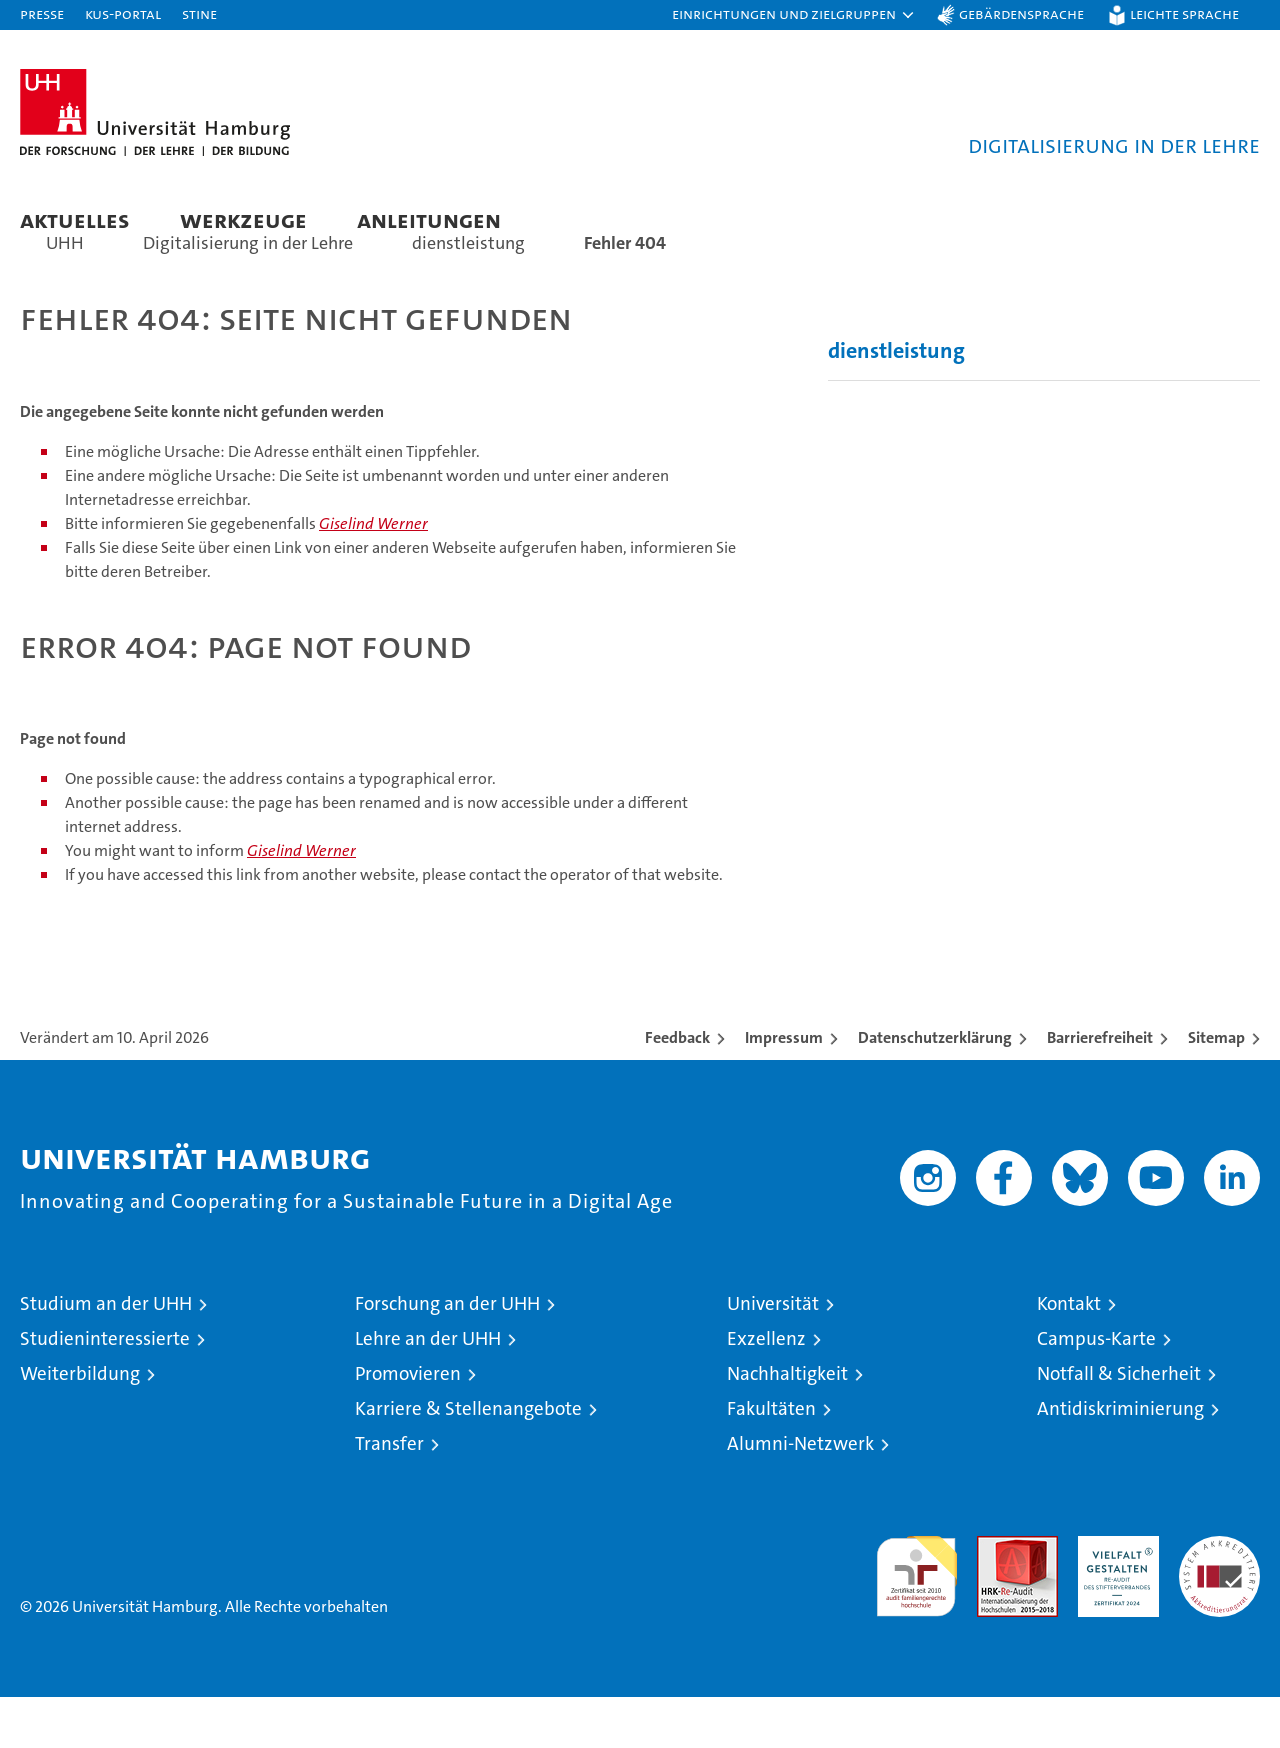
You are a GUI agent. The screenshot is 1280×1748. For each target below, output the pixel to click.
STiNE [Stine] (199, 13)
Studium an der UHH (106, 1354)
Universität (773, 1354)
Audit (996, 1597)
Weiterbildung (80, 1424)
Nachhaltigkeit (787, 1424)
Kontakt (1069, 1354)
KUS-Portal (123, 13)
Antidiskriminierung (1120, 1459)
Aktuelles (75, 219)
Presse (42, 13)
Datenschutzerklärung (935, 1088)
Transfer (389, 1494)
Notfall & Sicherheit (1119, 1424)
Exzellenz (766, 1389)
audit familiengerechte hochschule (916, 1618)
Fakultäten (771, 1459)
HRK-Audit (1113, 1597)
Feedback (677, 1088)
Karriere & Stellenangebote (468, 1459)
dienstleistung (896, 401)
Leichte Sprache (1184, 13)
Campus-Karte (1096, 1389)
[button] (794, 15)
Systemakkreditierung (1219, 1597)
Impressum (784, 1088)
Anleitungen (429, 219)
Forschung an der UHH (447, 1354)
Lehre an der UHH (428, 1389)
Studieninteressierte (105, 1389)
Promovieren (408, 1424)
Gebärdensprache (1021, 13)
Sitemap (1216, 1088)
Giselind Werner (373, 574)
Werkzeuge (243, 219)
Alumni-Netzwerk (800, 1494)
